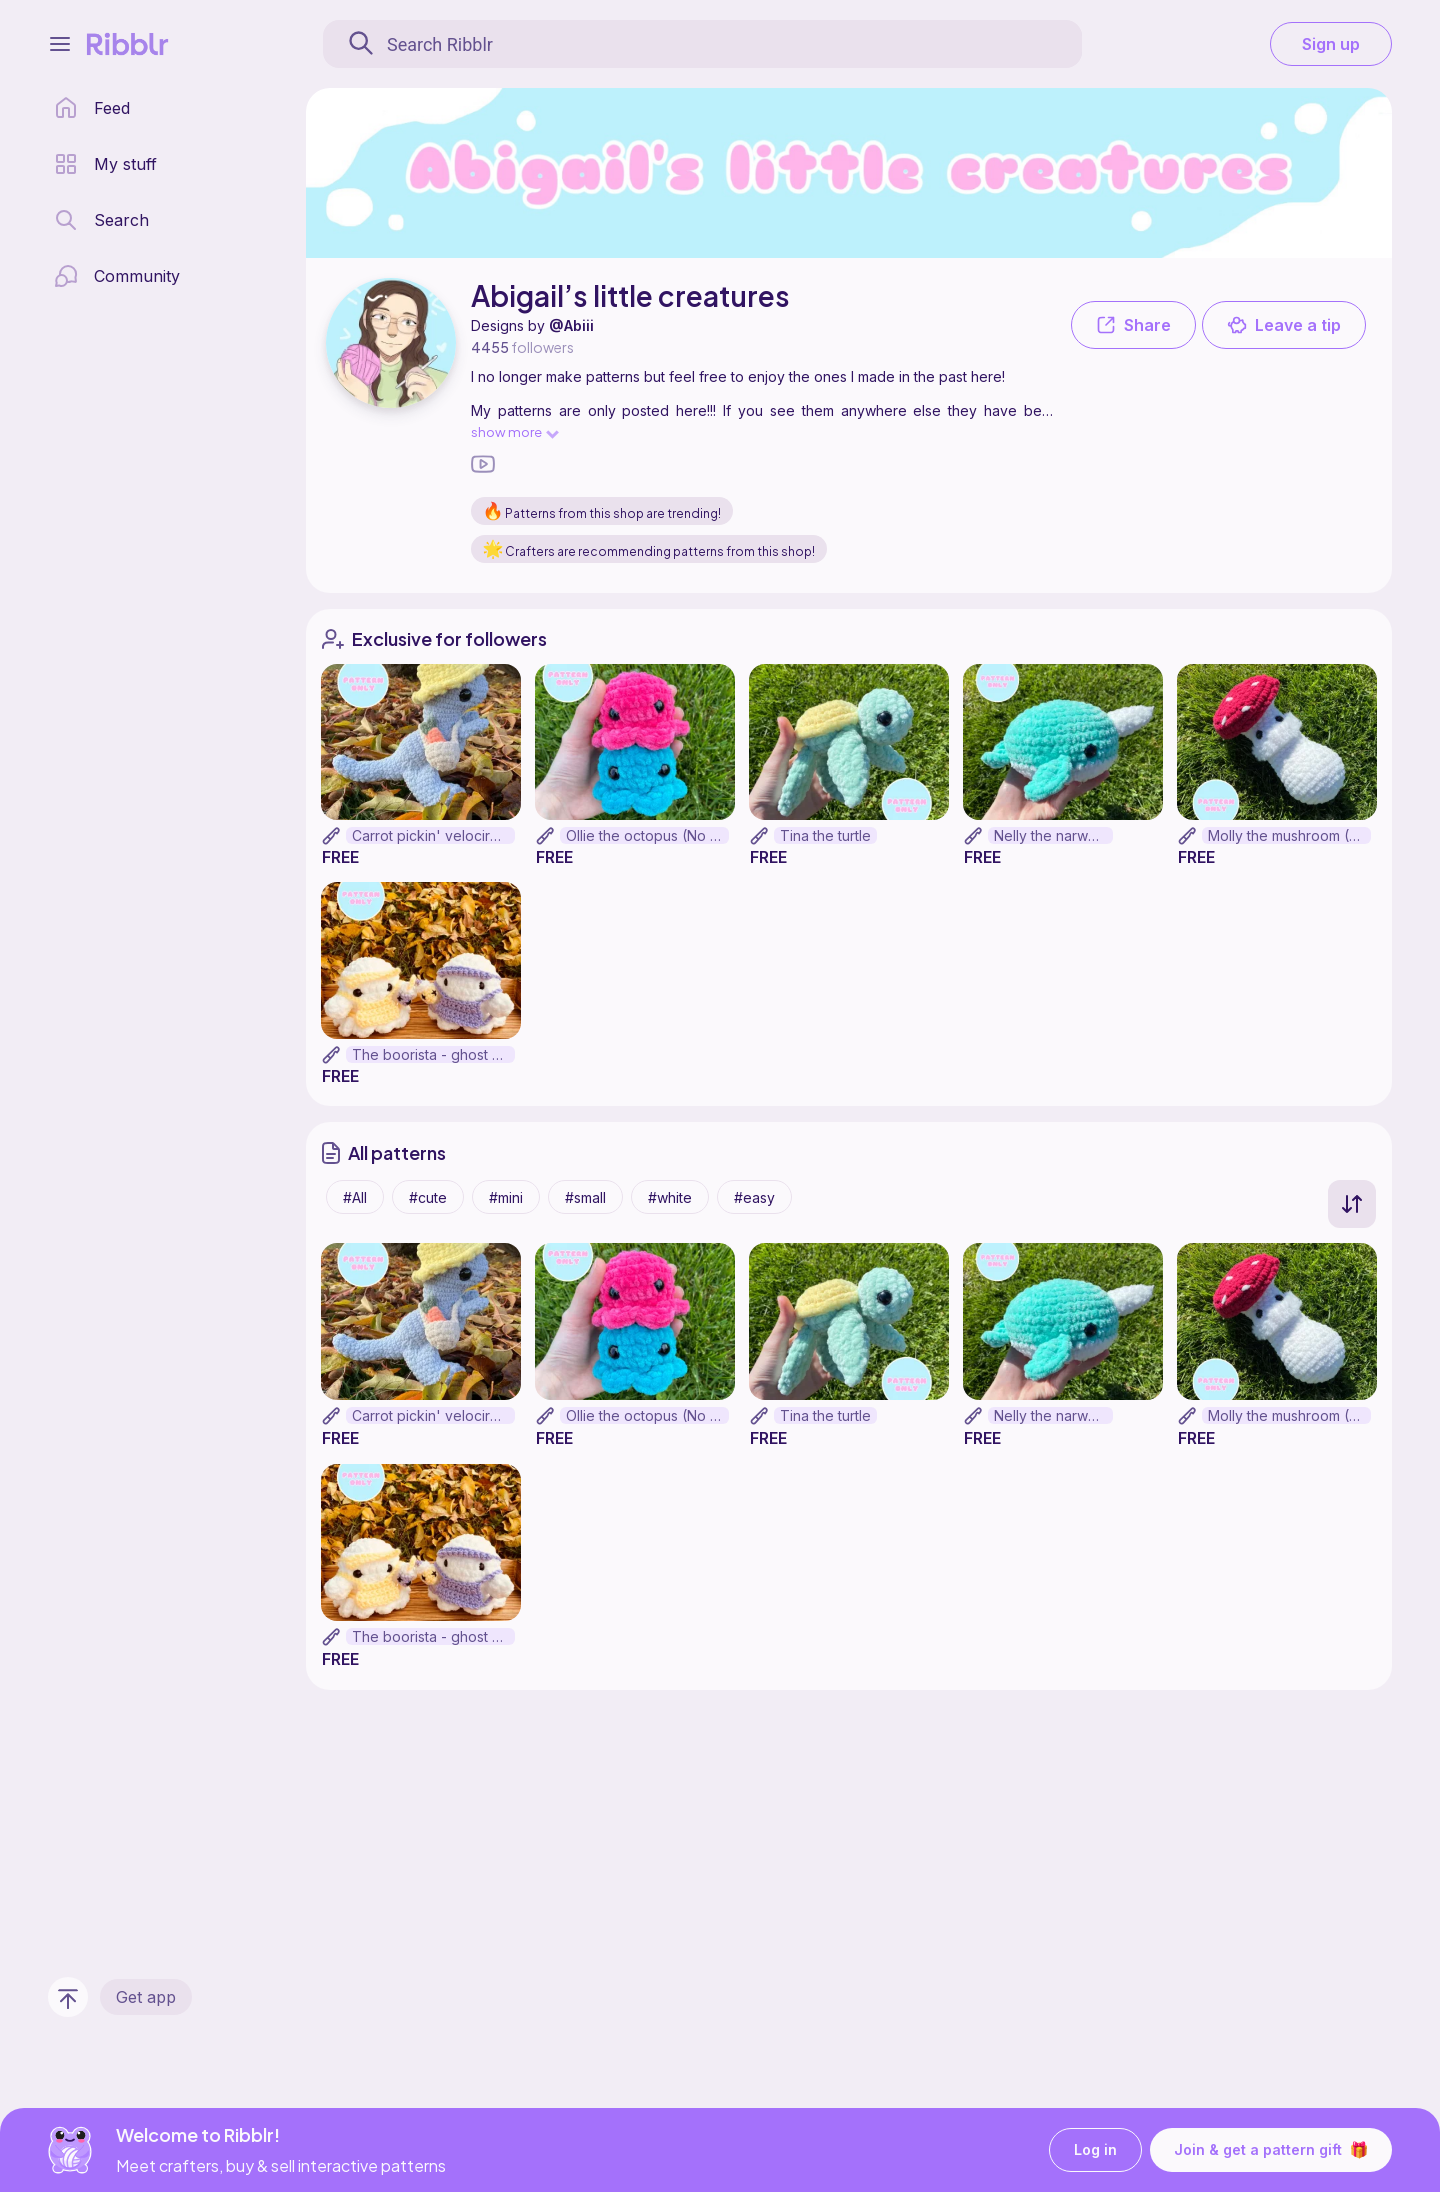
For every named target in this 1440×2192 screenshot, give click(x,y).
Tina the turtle (825, 835)
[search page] (101, 220)
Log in (1095, 2150)
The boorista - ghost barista (433, 1054)
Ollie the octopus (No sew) (647, 835)
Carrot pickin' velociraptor (433, 835)
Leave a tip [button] (1284, 325)
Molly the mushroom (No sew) (1289, 835)
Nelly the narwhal (1050, 835)
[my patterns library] (105, 164)
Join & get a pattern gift (1271, 2150)
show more (514, 431)
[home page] (92, 108)
